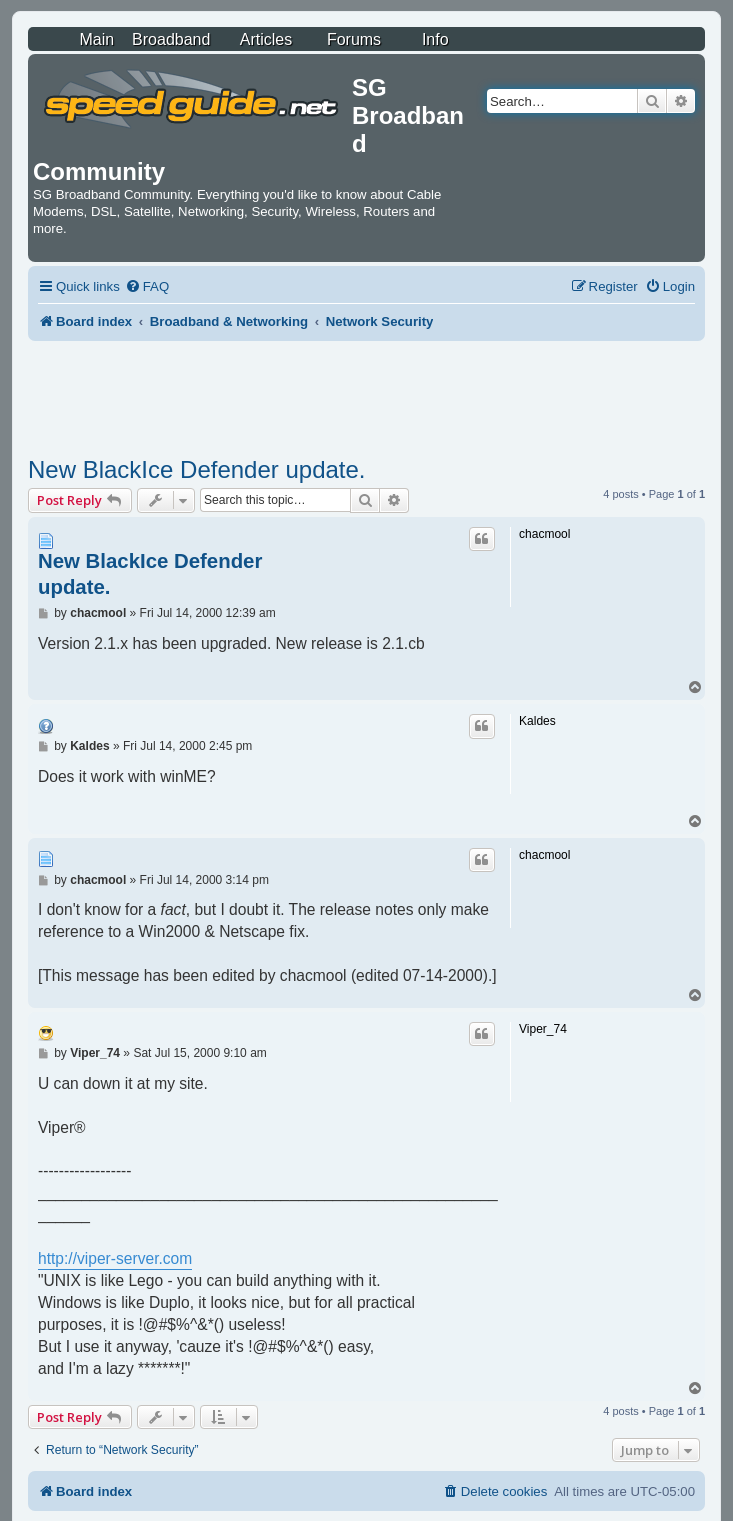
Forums (354, 39)
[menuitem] (147, 286)
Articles (266, 39)
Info (435, 39)
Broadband (171, 39)
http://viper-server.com (115, 1258)
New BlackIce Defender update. (197, 469)
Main (96, 39)
